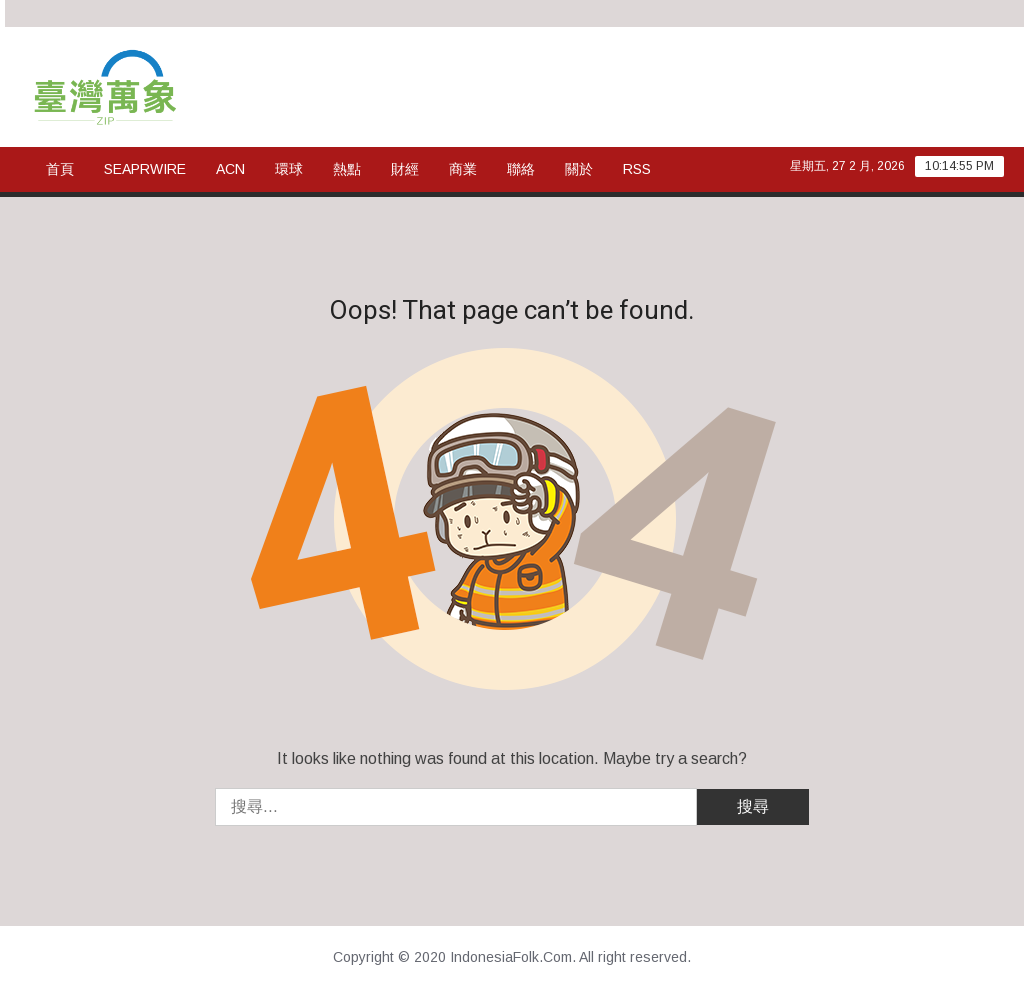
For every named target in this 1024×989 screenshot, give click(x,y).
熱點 (347, 169)
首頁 (60, 169)
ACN (230, 169)
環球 (289, 169)
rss (637, 169)
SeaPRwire (145, 169)
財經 (405, 169)
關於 (579, 169)
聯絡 (521, 169)
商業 (463, 169)
